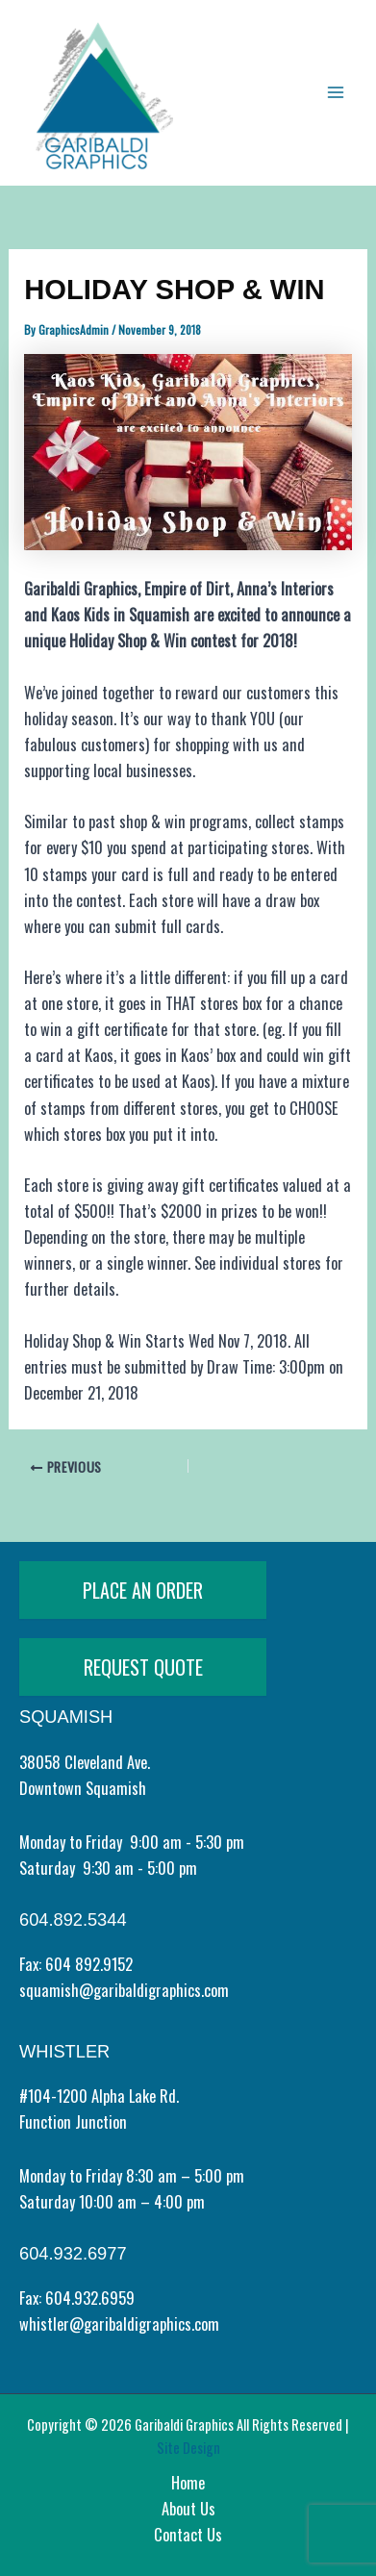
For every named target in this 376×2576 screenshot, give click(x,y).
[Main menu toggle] (335, 92)
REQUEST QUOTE (143, 1667)
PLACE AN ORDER (143, 1590)
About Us (188, 2508)
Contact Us (188, 2534)
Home (188, 2482)
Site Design (188, 2447)
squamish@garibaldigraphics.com (124, 1990)
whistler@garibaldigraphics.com (119, 2323)
